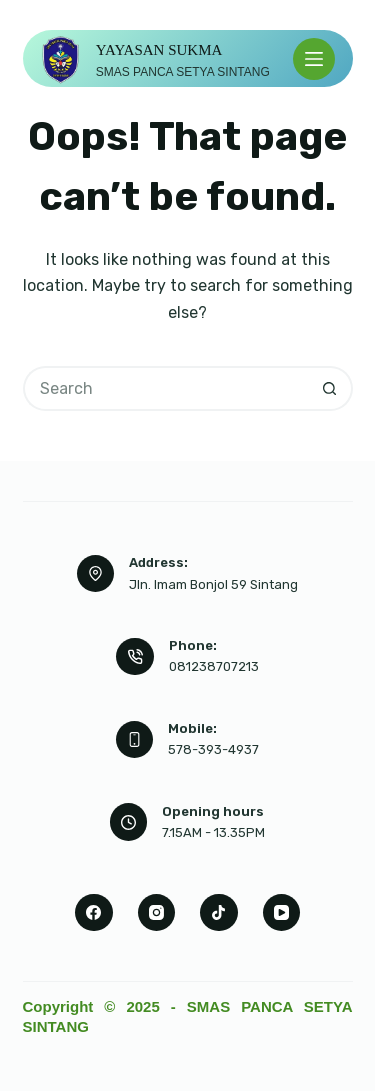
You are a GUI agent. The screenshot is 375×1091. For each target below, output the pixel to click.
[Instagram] (157, 913)
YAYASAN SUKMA (159, 50)
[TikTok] (219, 913)
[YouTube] (282, 913)
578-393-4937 (213, 749)
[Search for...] (165, 388)
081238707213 (214, 666)
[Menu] (314, 59)
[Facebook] (94, 913)
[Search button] (330, 388)
